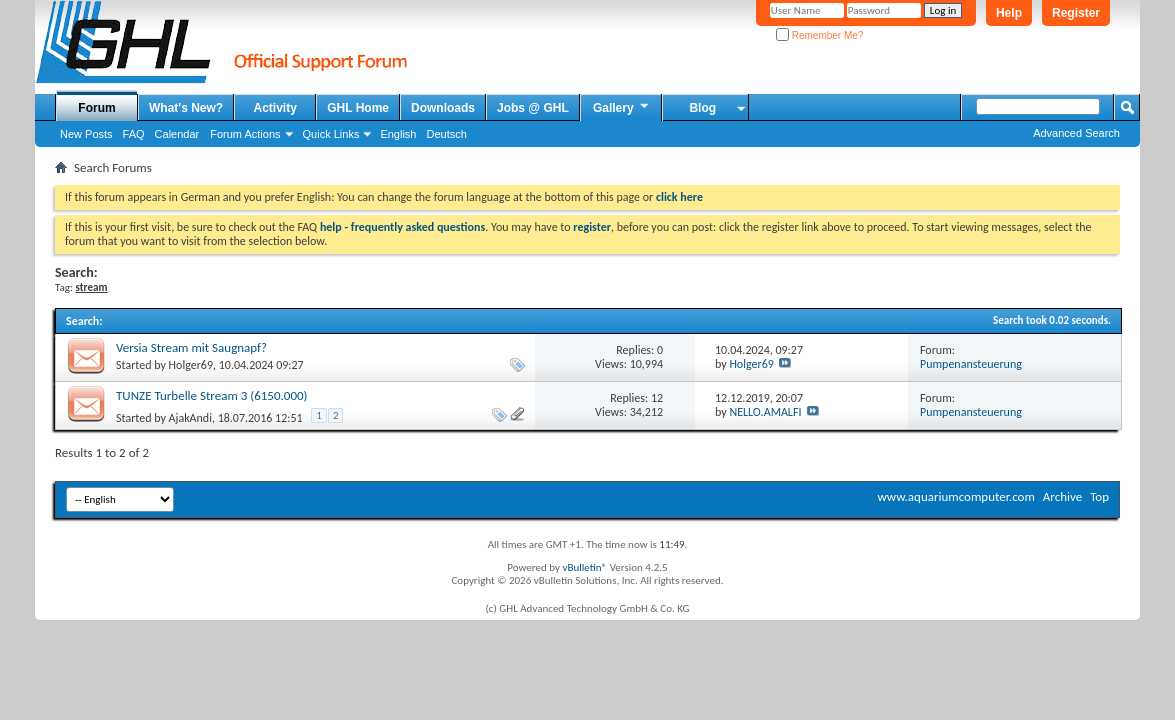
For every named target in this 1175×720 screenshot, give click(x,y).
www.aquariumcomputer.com (955, 496)
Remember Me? (819, 35)
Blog (702, 108)
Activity (275, 108)
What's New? (186, 108)
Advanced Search (1076, 133)
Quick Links (331, 134)
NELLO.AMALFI (765, 412)
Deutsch (446, 134)
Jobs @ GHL (533, 108)
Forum (96, 108)
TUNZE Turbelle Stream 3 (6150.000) (212, 395)
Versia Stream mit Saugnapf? (191, 347)
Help (1009, 13)
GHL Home (358, 108)
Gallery (622, 107)
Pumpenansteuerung (971, 364)
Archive (1062, 496)
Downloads (443, 108)
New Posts (86, 134)
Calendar (177, 134)
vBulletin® (584, 567)
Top (1099, 496)
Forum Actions (245, 134)
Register (1076, 13)
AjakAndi (190, 418)
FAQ (134, 134)
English (398, 134)
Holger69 (191, 365)
